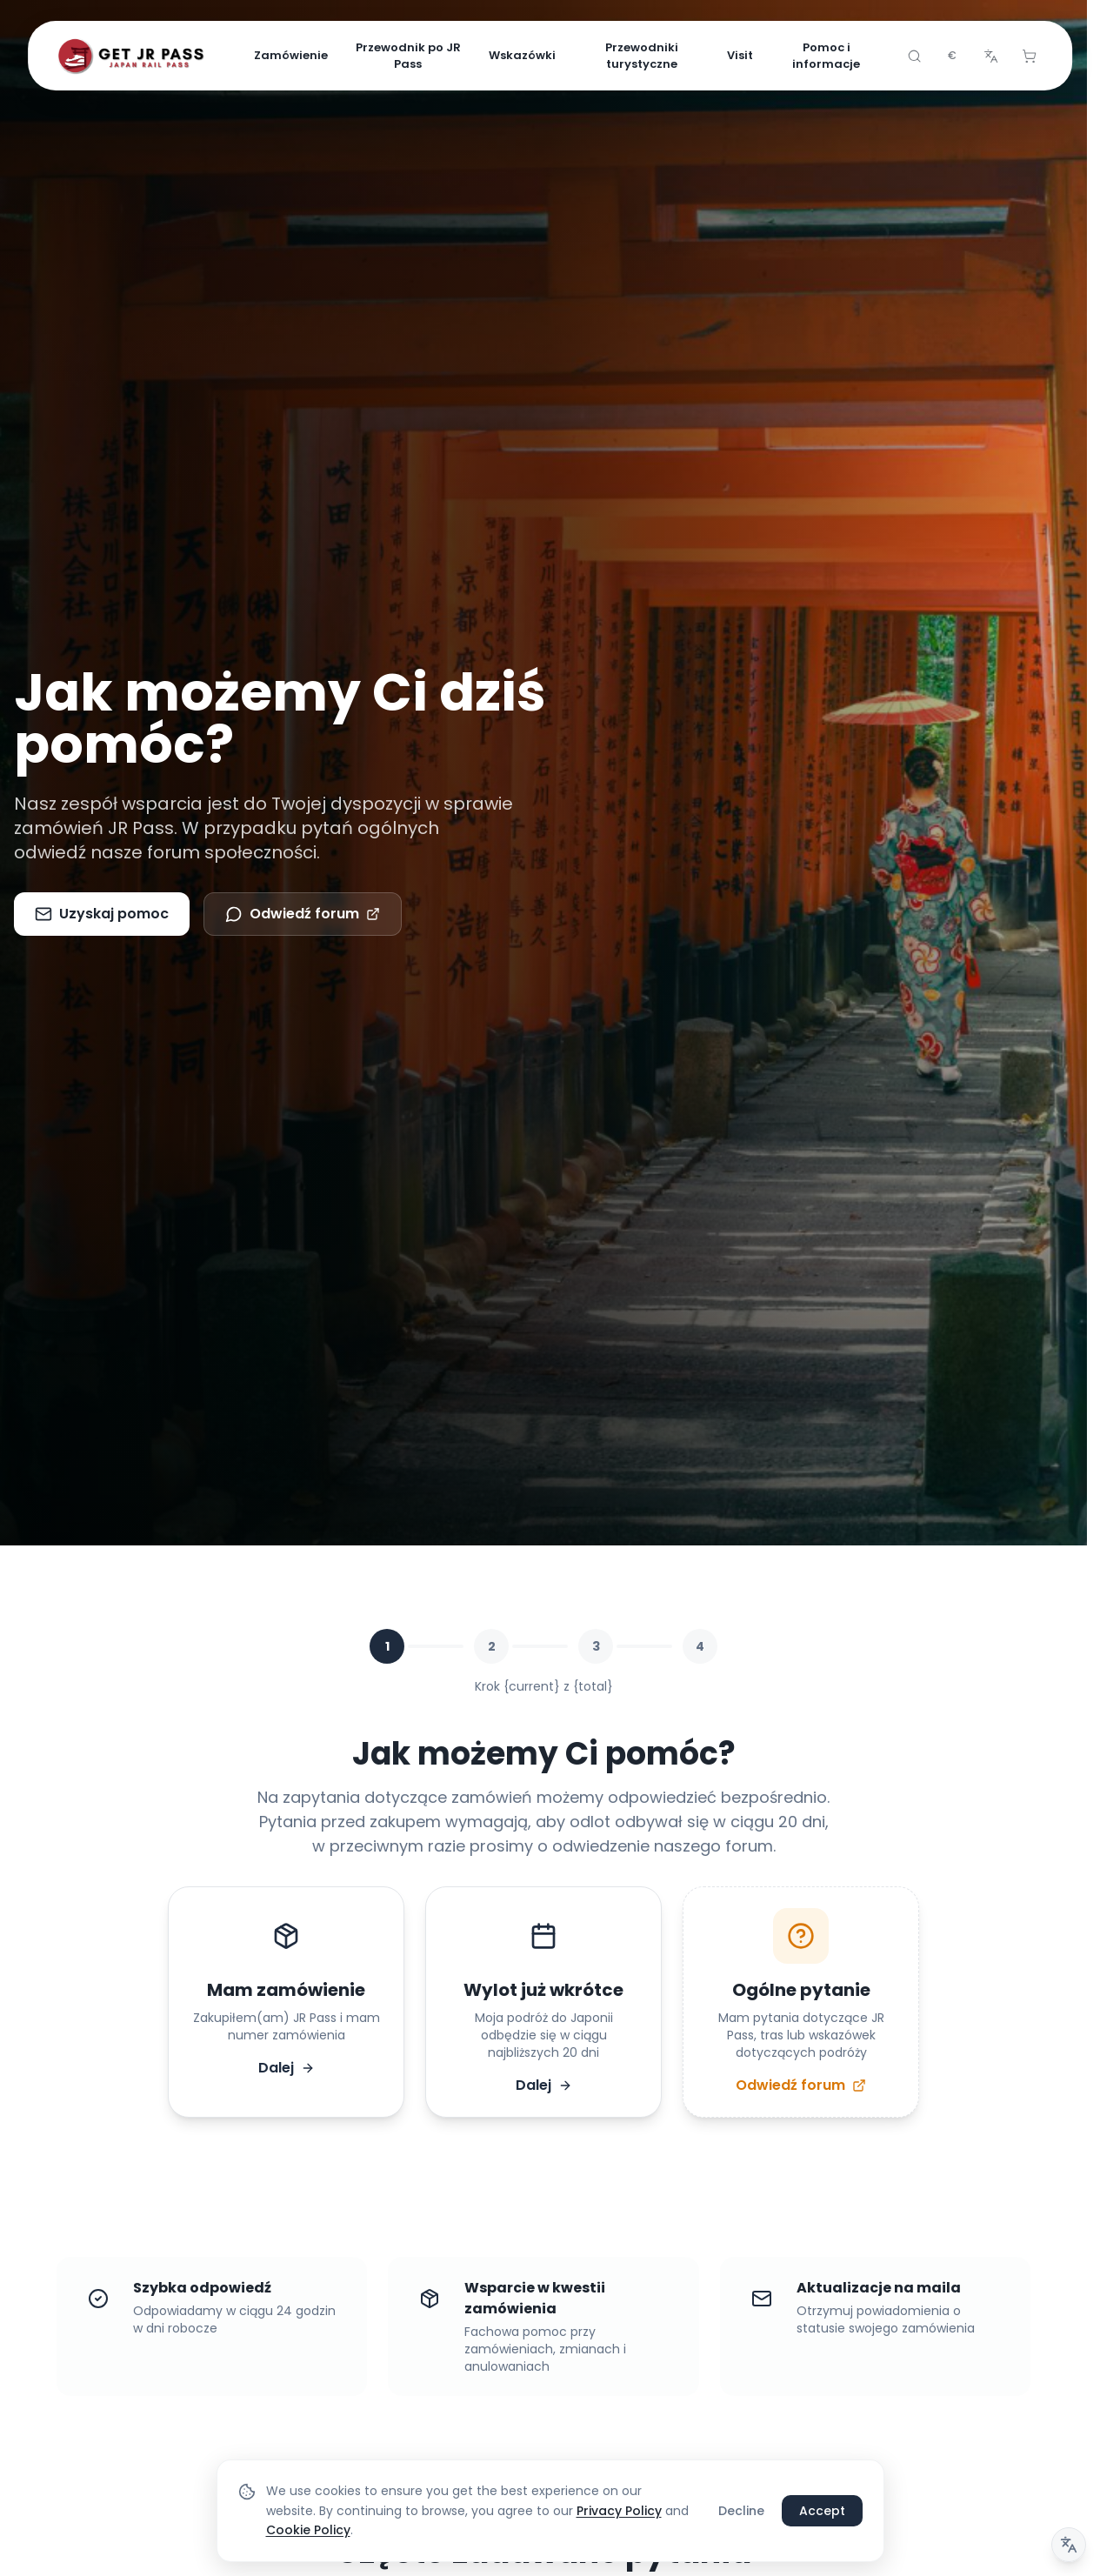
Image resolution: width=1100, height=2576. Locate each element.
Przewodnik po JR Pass (408, 56)
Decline (741, 2510)
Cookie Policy (308, 2530)
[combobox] (952, 55)
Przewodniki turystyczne (641, 56)
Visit (740, 55)
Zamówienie (291, 55)
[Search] (914, 55)
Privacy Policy (619, 2510)
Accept (822, 2510)
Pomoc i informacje (826, 56)
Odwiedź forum (302, 914)
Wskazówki (522, 55)
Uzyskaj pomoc (102, 914)
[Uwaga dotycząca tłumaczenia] (1068, 2544)
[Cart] (1028, 55)
